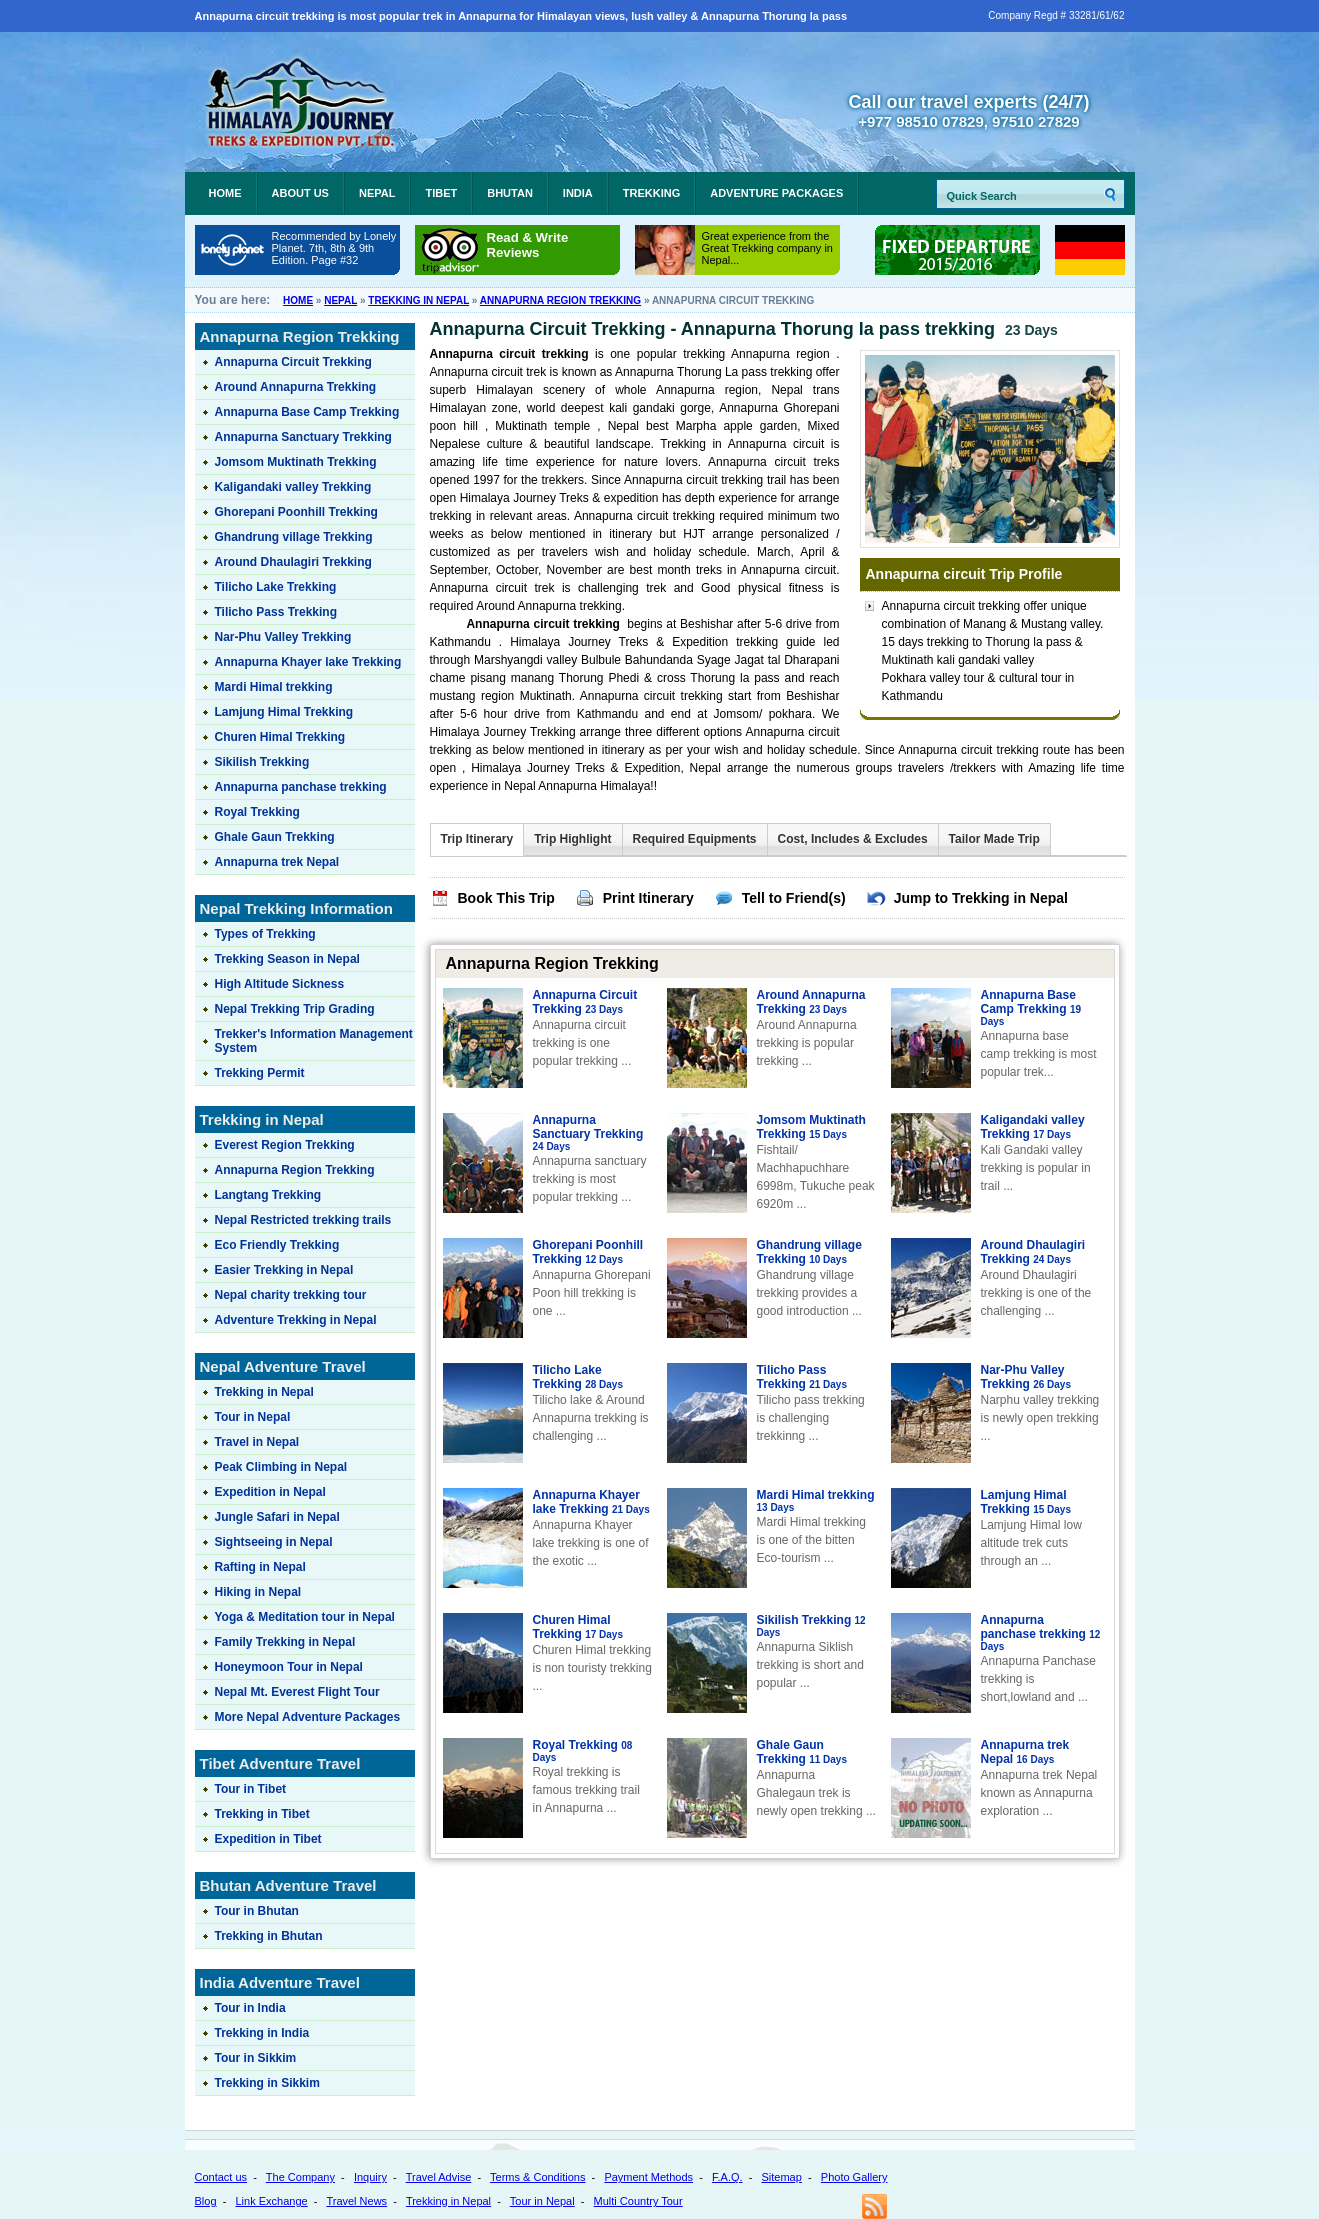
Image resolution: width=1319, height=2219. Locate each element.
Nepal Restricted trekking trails (303, 1220)
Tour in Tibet (251, 1789)
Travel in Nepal (257, 1442)
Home (225, 193)
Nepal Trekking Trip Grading (295, 1009)
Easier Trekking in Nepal (284, 1270)
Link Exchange (271, 2201)
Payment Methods (648, 2177)
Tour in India (250, 2008)
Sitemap (782, 2177)
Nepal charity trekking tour (291, 1295)
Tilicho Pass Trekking (802, 1377)
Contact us (221, 2177)
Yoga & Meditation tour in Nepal (305, 1617)
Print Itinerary (648, 898)
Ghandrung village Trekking (809, 1252)
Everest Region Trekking (285, 1145)
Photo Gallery (854, 2177)
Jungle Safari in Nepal (277, 1517)
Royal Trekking (583, 1751)
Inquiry (370, 2177)
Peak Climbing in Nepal (281, 1467)
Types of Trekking (265, 934)
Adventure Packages (776, 193)
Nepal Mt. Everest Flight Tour (297, 1692)
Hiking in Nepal (258, 1592)
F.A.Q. (727, 2177)
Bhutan (510, 193)
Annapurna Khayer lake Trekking (591, 1502)
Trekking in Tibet (262, 1814)
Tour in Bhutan (257, 1911)
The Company (300, 2177)
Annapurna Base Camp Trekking (1031, 1008)
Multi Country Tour (638, 2201)
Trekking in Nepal (418, 300)
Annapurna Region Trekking (560, 300)
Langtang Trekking (268, 1195)
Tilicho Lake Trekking (578, 1377)
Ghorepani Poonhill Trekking (588, 1252)
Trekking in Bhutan (269, 1936)
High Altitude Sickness (280, 984)
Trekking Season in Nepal (287, 959)
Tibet (441, 193)
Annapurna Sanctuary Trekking (588, 1133)
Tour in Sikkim (256, 2058)
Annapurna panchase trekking (1041, 1633)
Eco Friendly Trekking (277, 1245)
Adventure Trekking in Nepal (296, 1320)
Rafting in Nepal (260, 1567)
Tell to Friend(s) (794, 898)
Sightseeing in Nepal (274, 1542)
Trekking (651, 193)
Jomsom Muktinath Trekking (811, 1127)
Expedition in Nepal (270, 1492)
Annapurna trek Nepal (1025, 1752)
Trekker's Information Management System (314, 1041)
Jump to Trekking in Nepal (981, 898)
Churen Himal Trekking (578, 1627)
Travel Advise (439, 2177)
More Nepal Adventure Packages (308, 1717)
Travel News (356, 2201)
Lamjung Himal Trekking (1026, 1502)
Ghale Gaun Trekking (802, 1752)
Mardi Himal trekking (816, 1501)
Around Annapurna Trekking (811, 1002)
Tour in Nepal (253, 1417)
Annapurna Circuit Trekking (585, 1002)
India (578, 193)
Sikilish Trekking (811, 1626)
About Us (300, 193)
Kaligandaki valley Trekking (1033, 1127)
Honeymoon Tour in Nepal (289, 1667)
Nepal (377, 193)
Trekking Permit (260, 1073)
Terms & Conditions (537, 2177)
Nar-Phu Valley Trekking (1026, 1377)
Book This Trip (506, 898)
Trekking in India (262, 2033)
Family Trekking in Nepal (285, 1642)
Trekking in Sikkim (267, 2083)
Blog (206, 2201)
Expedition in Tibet (268, 1839)
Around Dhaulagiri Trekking (1033, 1252)
